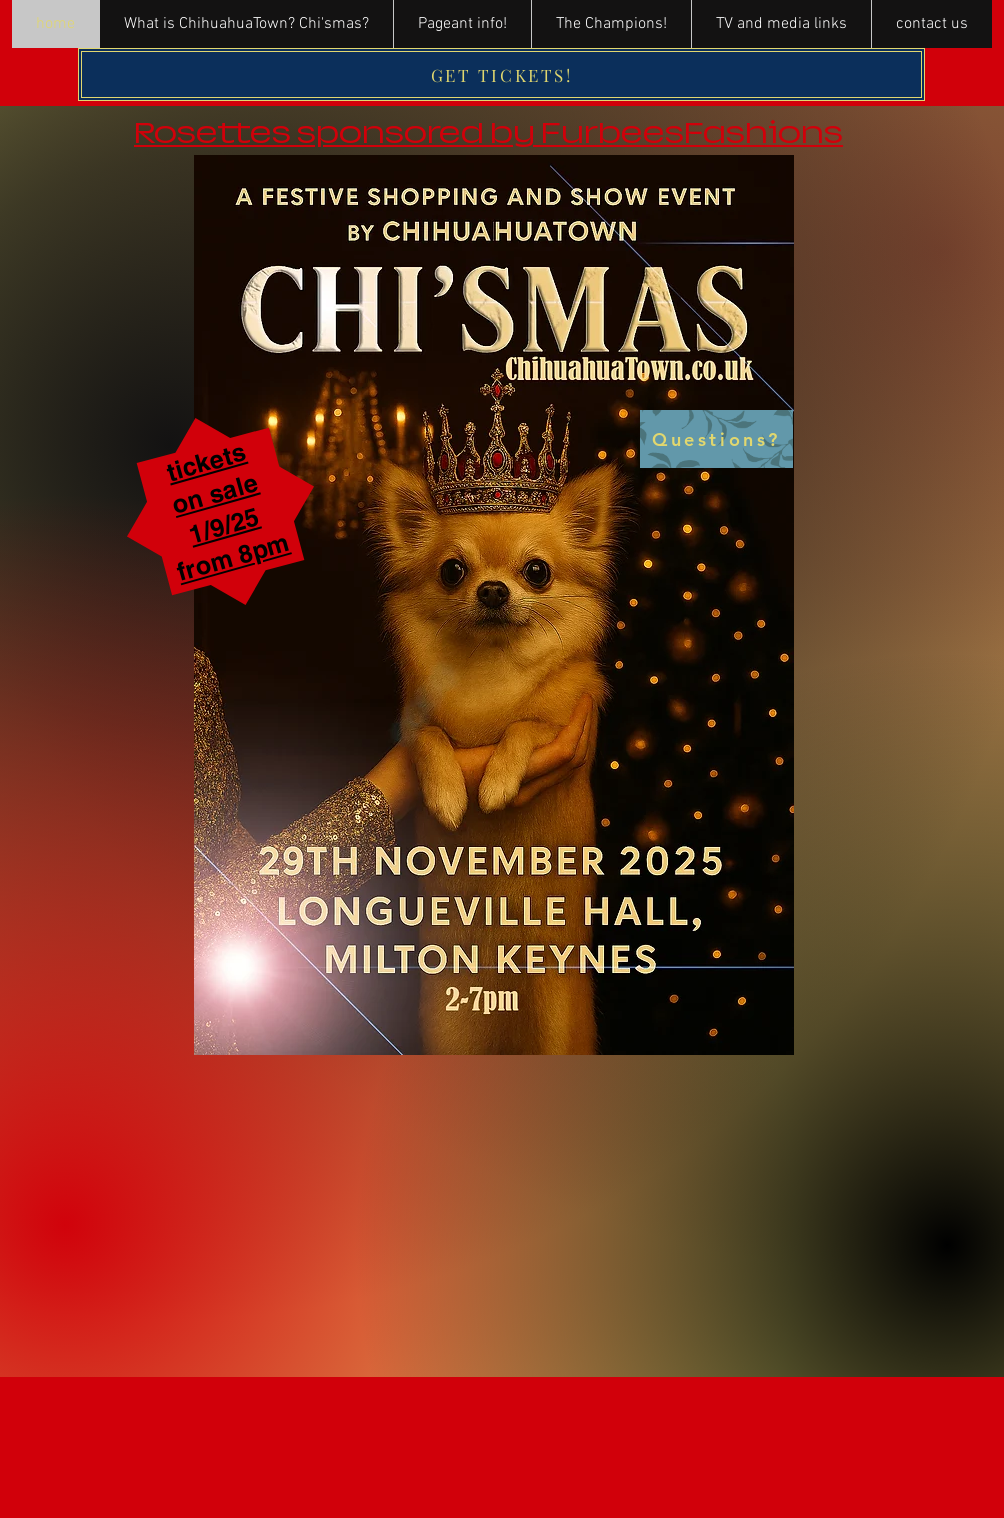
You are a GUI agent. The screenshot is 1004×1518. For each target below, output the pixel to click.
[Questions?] (716, 439)
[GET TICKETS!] (501, 74)
